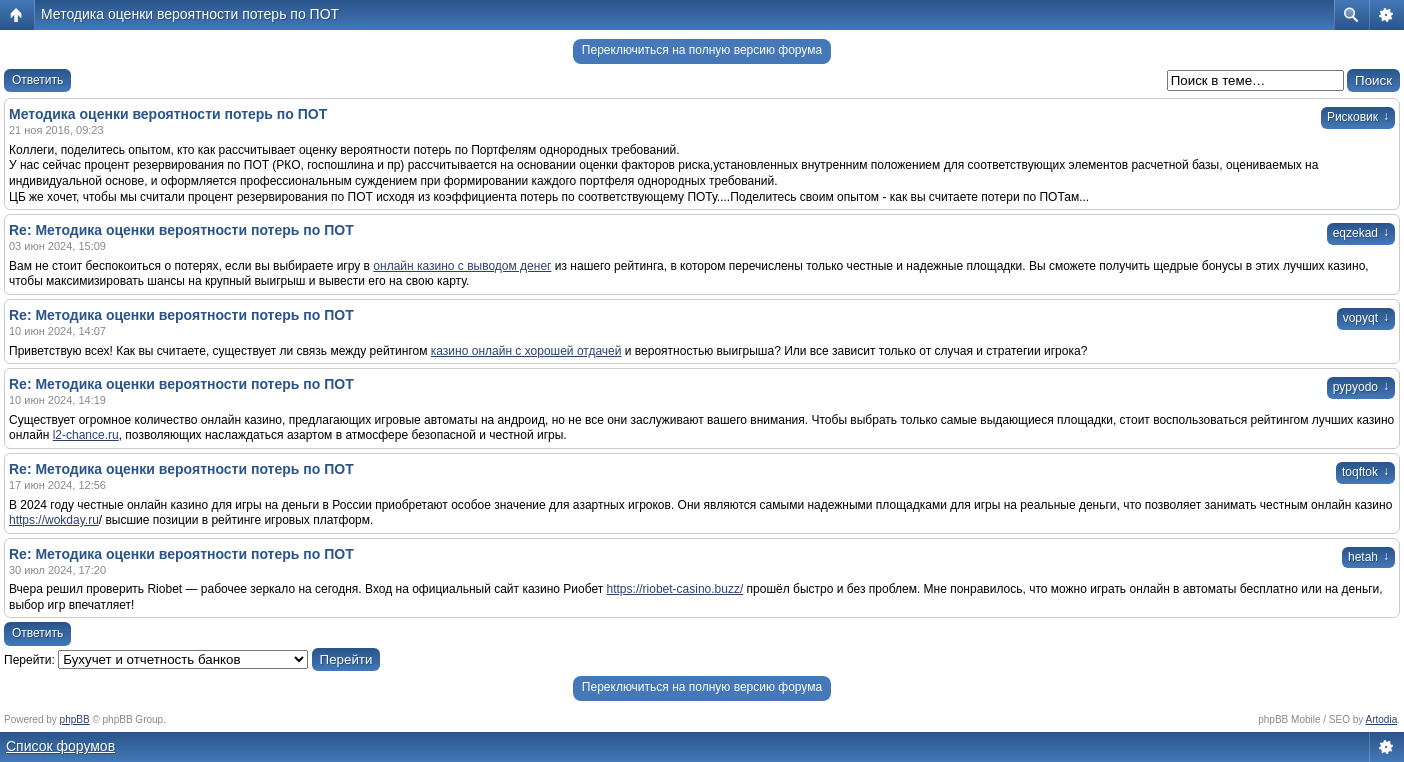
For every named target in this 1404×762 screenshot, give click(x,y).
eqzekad (1361, 233)
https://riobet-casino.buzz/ (675, 589)
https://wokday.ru (54, 520)
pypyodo (1361, 387)
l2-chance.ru (86, 435)
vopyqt (1366, 318)
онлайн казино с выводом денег (462, 266)
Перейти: (29, 660)
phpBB (75, 719)
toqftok (1365, 472)
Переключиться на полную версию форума (702, 50)
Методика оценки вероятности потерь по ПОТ (190, 14)
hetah (1368, 557)
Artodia (1382, 719)
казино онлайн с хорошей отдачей (526, 351)
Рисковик (1358, 117)
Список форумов (60, 746)
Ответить (37, 80)
